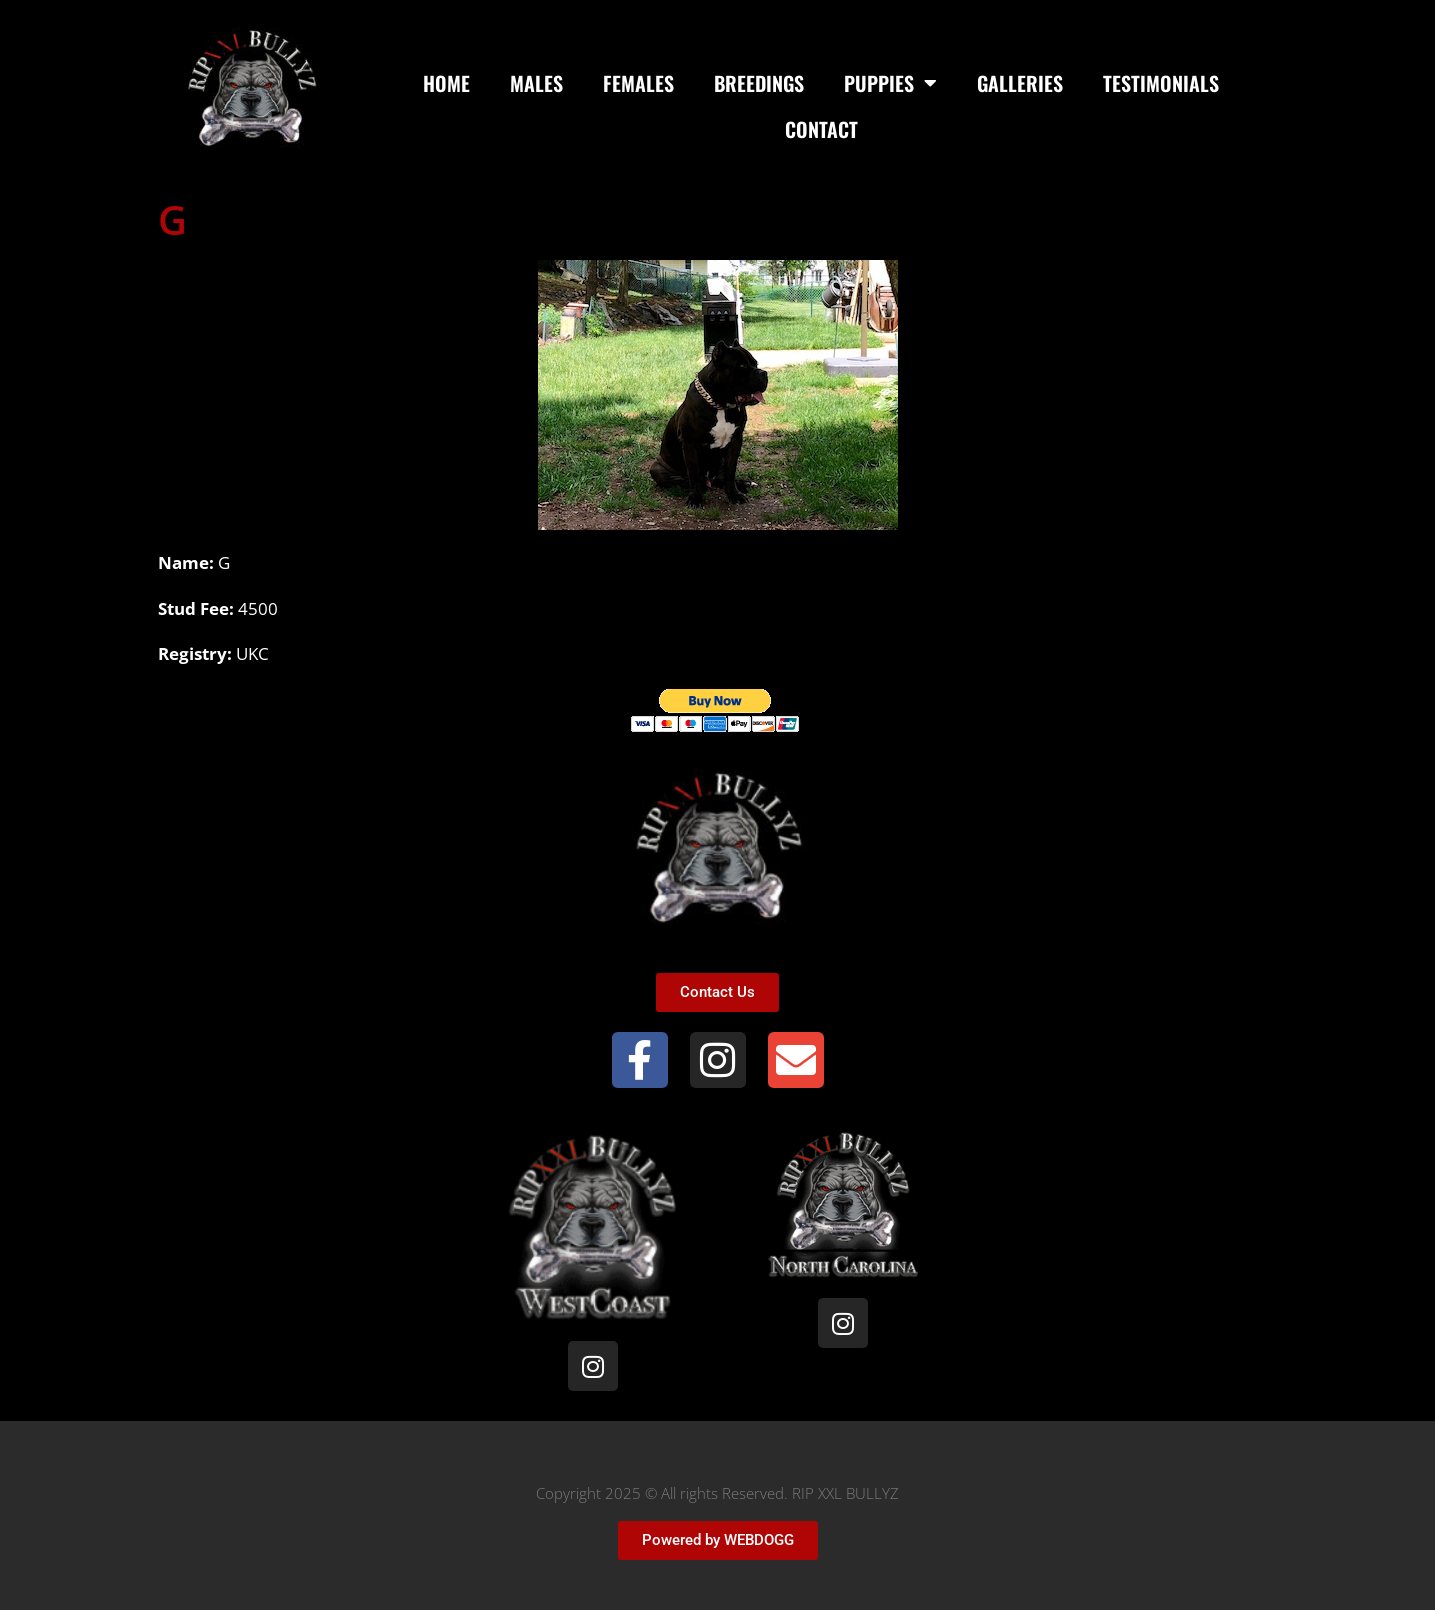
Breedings (759, 83)
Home (446, 83)
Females (638, 83)
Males (536, 83)
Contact (821, 129)
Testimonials (1161, 83)
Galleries (1020, 83)
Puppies (890, 83)
